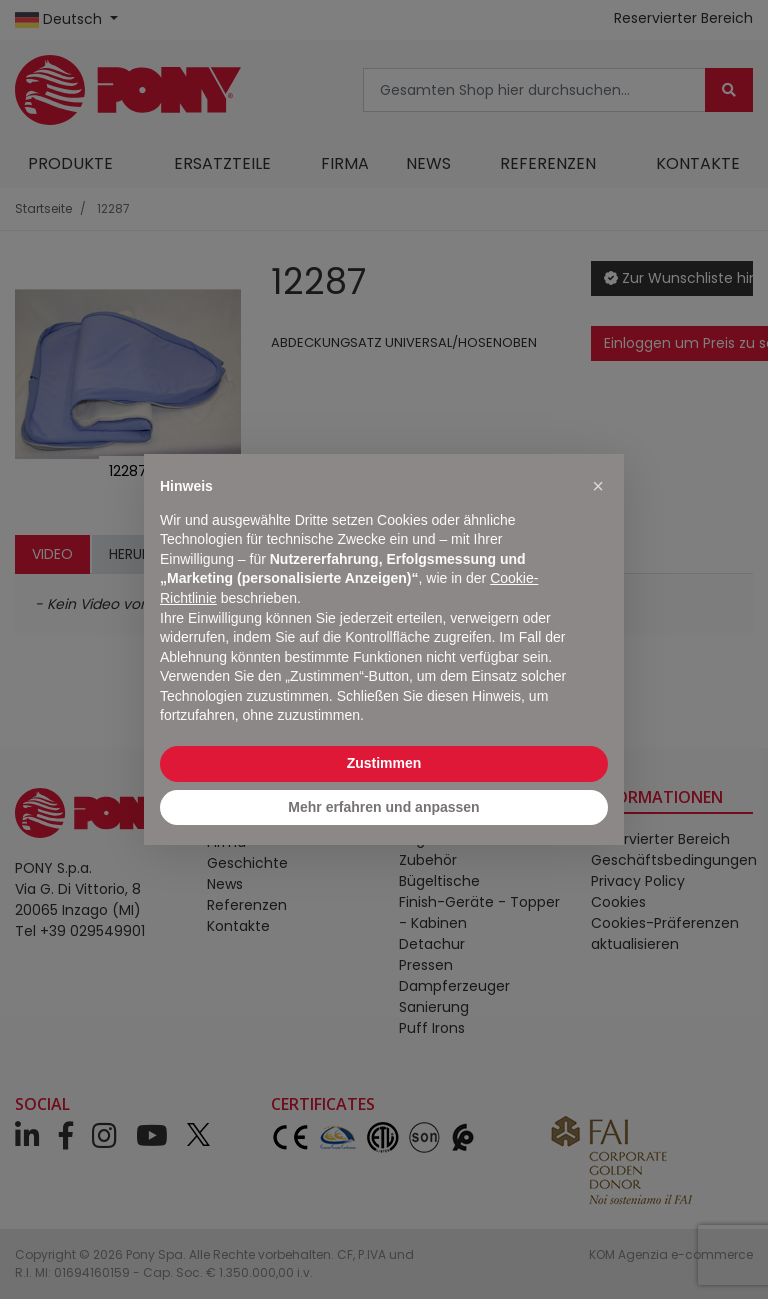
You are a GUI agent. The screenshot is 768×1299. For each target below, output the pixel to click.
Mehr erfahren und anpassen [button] (383, 807)
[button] (598, 486)
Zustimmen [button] (384, 763)
